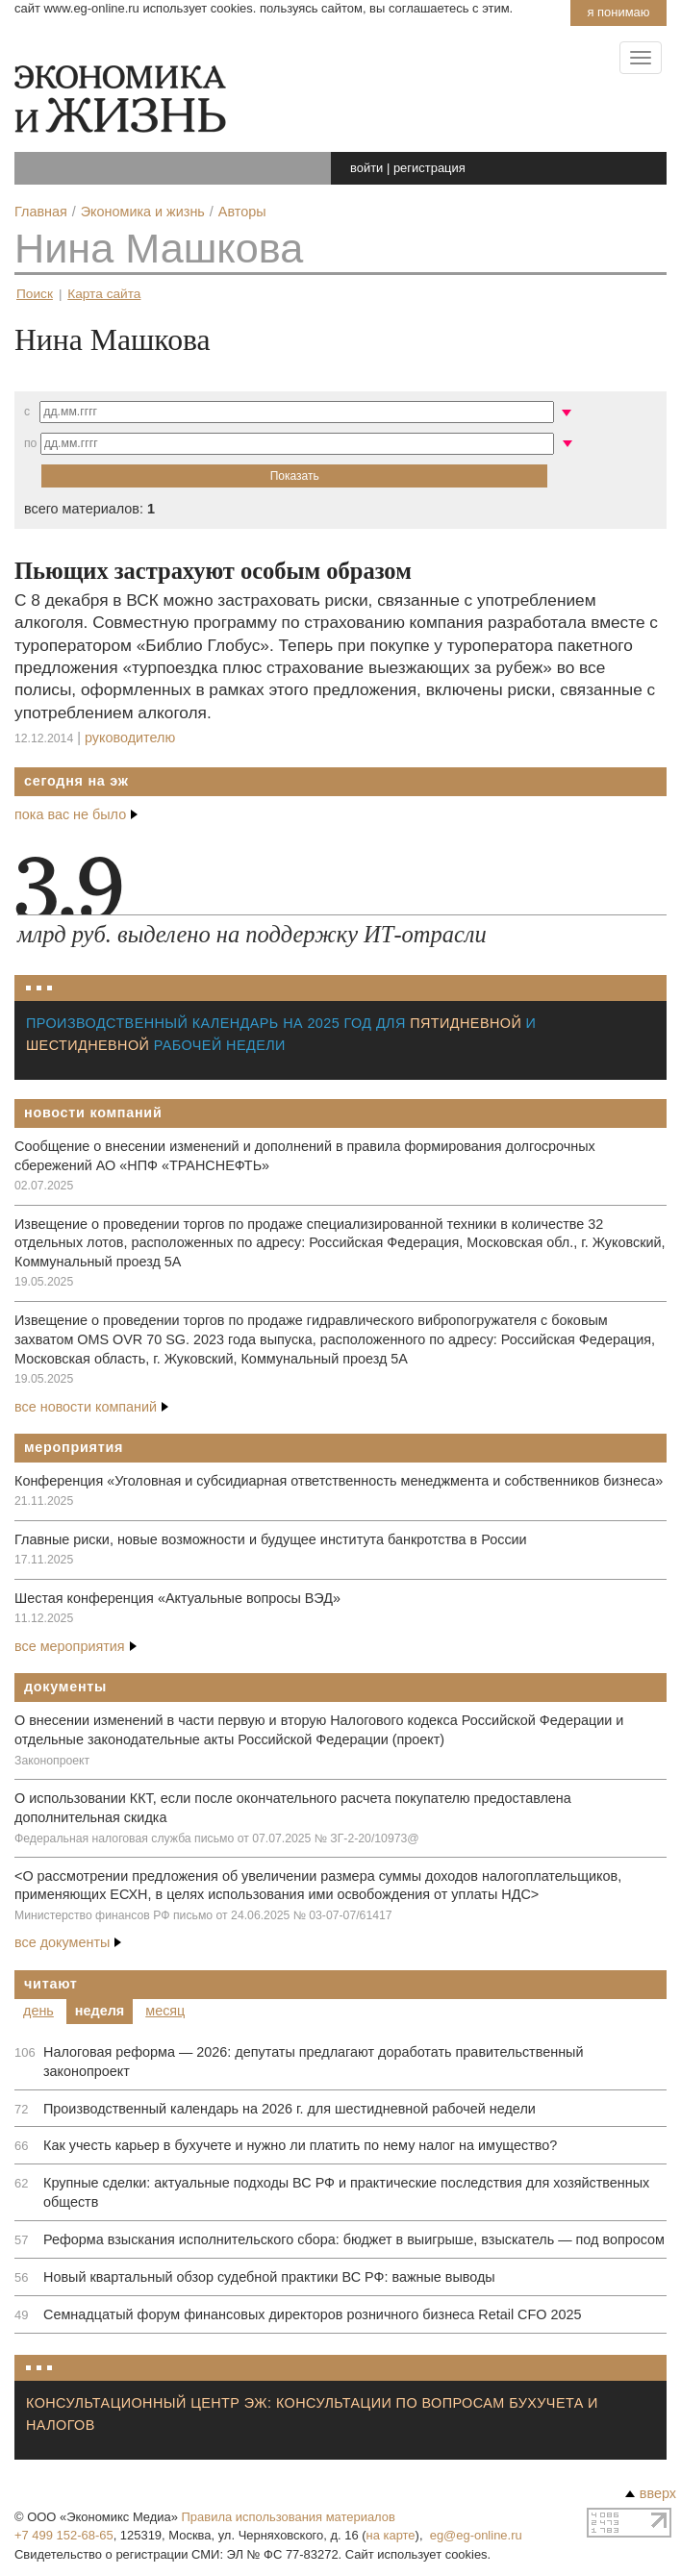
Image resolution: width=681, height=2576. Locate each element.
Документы (65, 1686)
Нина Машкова (158, 248)
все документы (67, 1942)
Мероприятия (73, 1447)
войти (366, 168)
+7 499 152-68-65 (64, 2535)
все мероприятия (75, 1646)
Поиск (34, 294)
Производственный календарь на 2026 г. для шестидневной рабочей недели (289, 2108)
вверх (650, 2493)
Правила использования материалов (288, 2517)
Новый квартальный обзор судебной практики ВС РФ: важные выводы (269, 2277)
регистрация (429, 168)
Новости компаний (93, 1112)
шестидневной (87, 1045)
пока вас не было (76, 814)
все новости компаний (91, 1406)
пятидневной (465, 1023)
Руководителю (130, 737)
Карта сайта (103, 294)
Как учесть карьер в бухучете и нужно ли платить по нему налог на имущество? (300, 2145)
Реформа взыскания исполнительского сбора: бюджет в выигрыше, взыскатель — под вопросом (354, 2239)
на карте (391, 2535)
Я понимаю (618, 12)
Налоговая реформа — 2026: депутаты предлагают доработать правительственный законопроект (313, 2061)
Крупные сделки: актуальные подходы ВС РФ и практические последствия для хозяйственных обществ (346, 2192)
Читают (51, 1983)
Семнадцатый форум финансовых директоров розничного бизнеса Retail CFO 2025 (312, 2314)
